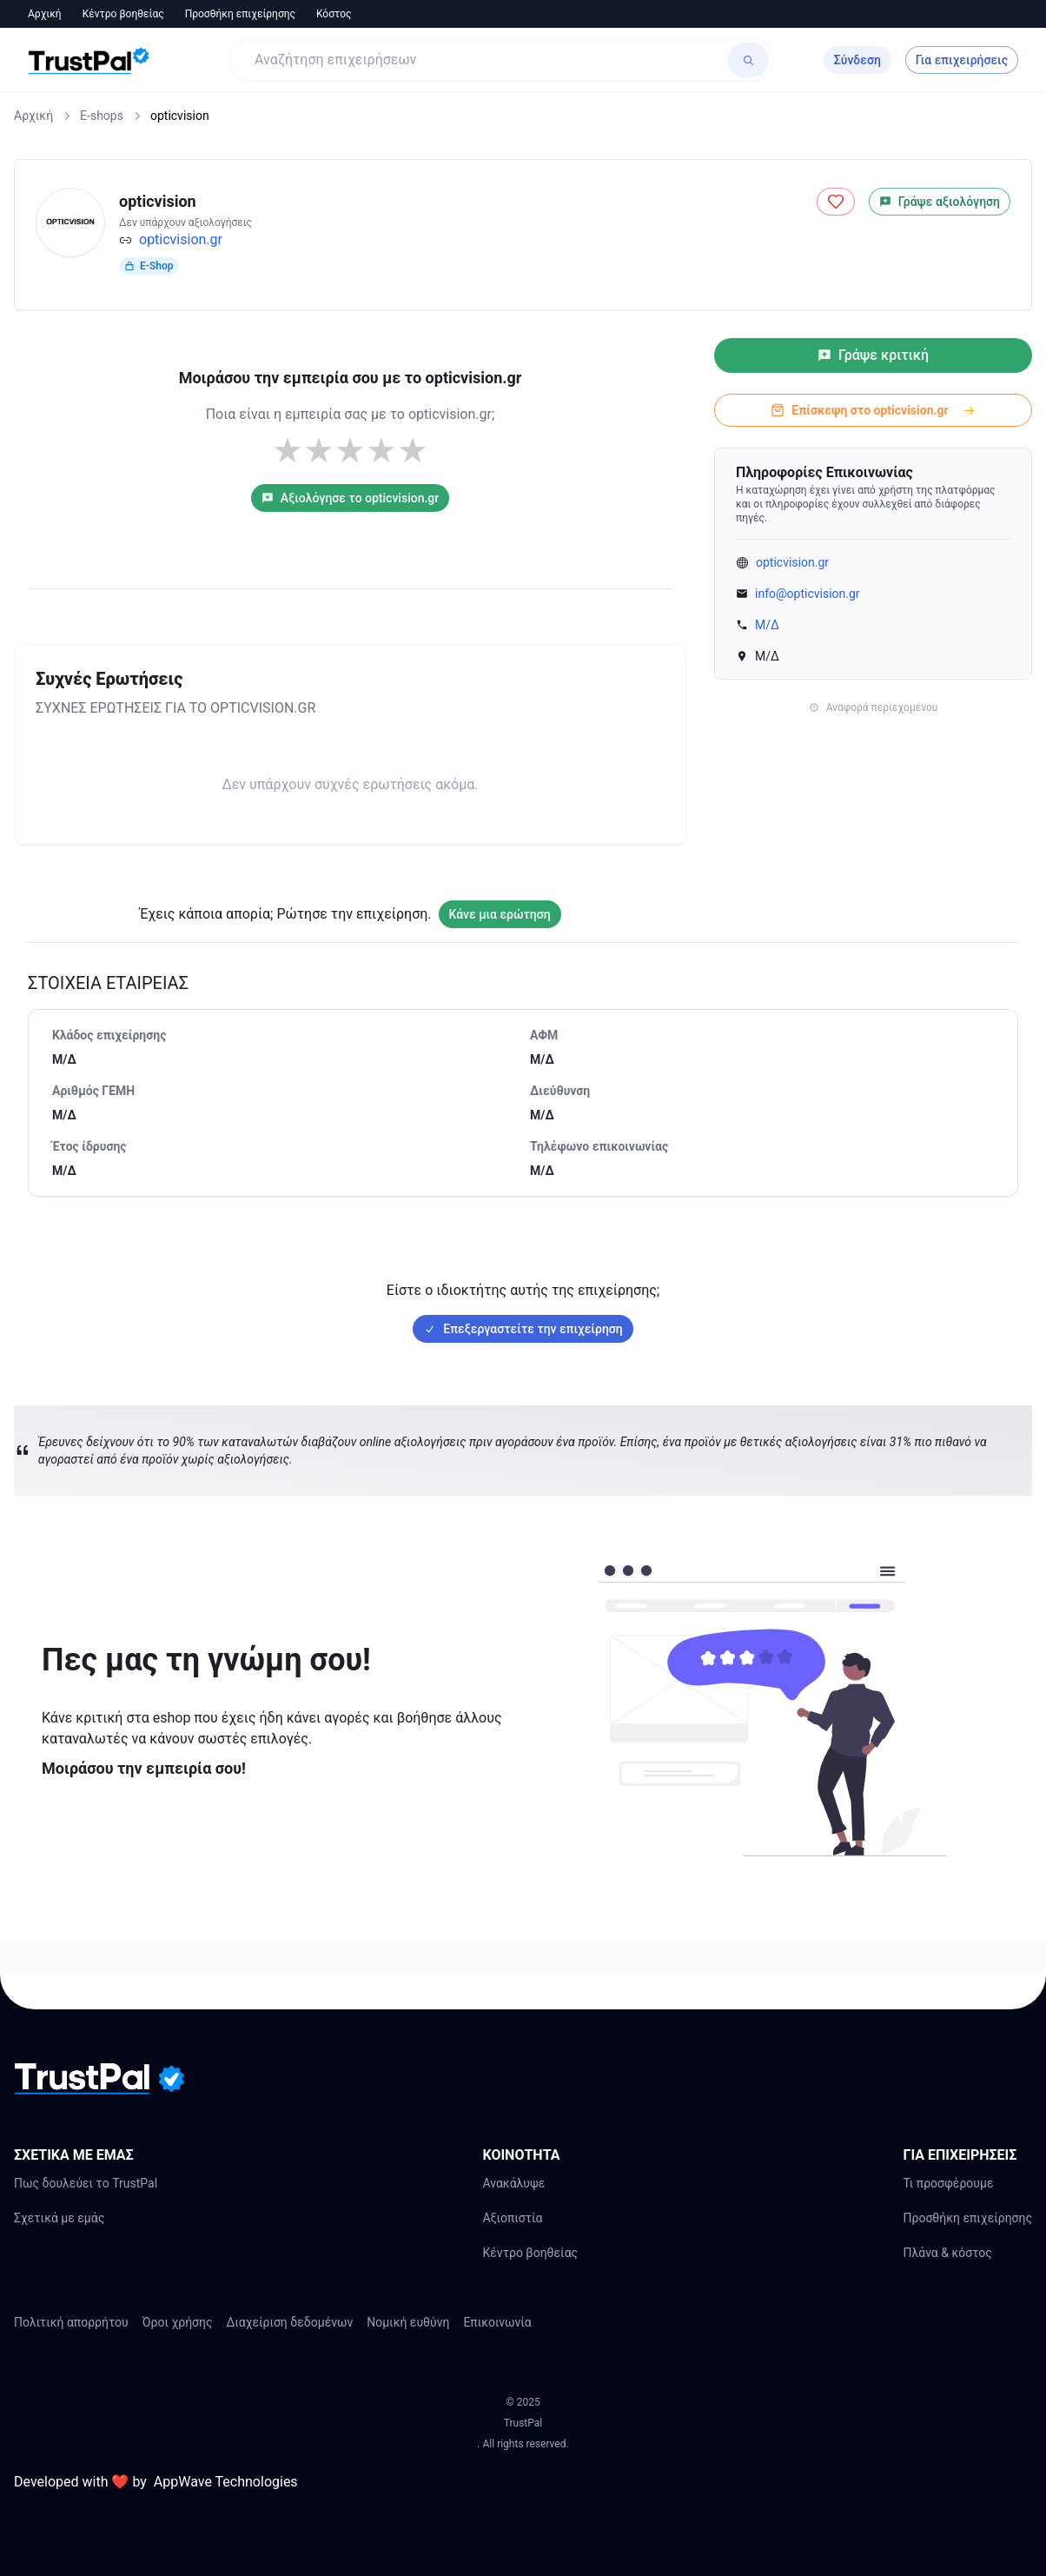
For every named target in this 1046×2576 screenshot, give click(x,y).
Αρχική (45, 14)
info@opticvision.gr (807, 594)
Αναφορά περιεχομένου (873, 707)
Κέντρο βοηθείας (123, 14)
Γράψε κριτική (873, 355)
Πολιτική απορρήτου (71, 2322)
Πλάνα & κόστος (947, 2253)
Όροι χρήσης (177, 2322)
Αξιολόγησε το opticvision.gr (350, 498)
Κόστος (334, 14)
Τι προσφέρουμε (948, 2183)
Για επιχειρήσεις (962, 60)
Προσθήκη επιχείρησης (240, 14)
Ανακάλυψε (513, 2183)
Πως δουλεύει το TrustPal (85, 2183)
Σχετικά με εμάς (59, 2218)
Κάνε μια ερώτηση (500, 914)
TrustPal (523, 2423)
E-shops (101, 116)
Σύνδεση (857, 60)
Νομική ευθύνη (408, 2322)
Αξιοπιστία (512, 2218)
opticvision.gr (180, 239)
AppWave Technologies (226, 2481)
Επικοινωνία (497, 2322)
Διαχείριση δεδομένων (290, 2322)
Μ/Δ (767, 625)
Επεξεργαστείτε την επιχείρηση (522, 1329)
